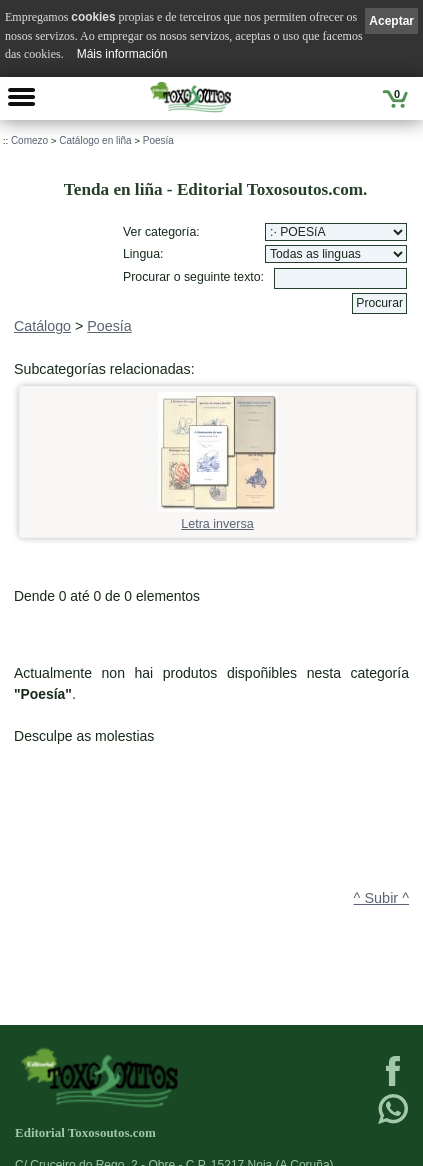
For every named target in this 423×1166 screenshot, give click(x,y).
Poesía (158, 140)
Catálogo (42, 326)
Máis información (122, 54)
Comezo (29, 140)
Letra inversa (218, 517)
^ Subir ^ (381, 898)
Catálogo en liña (95, 140)
